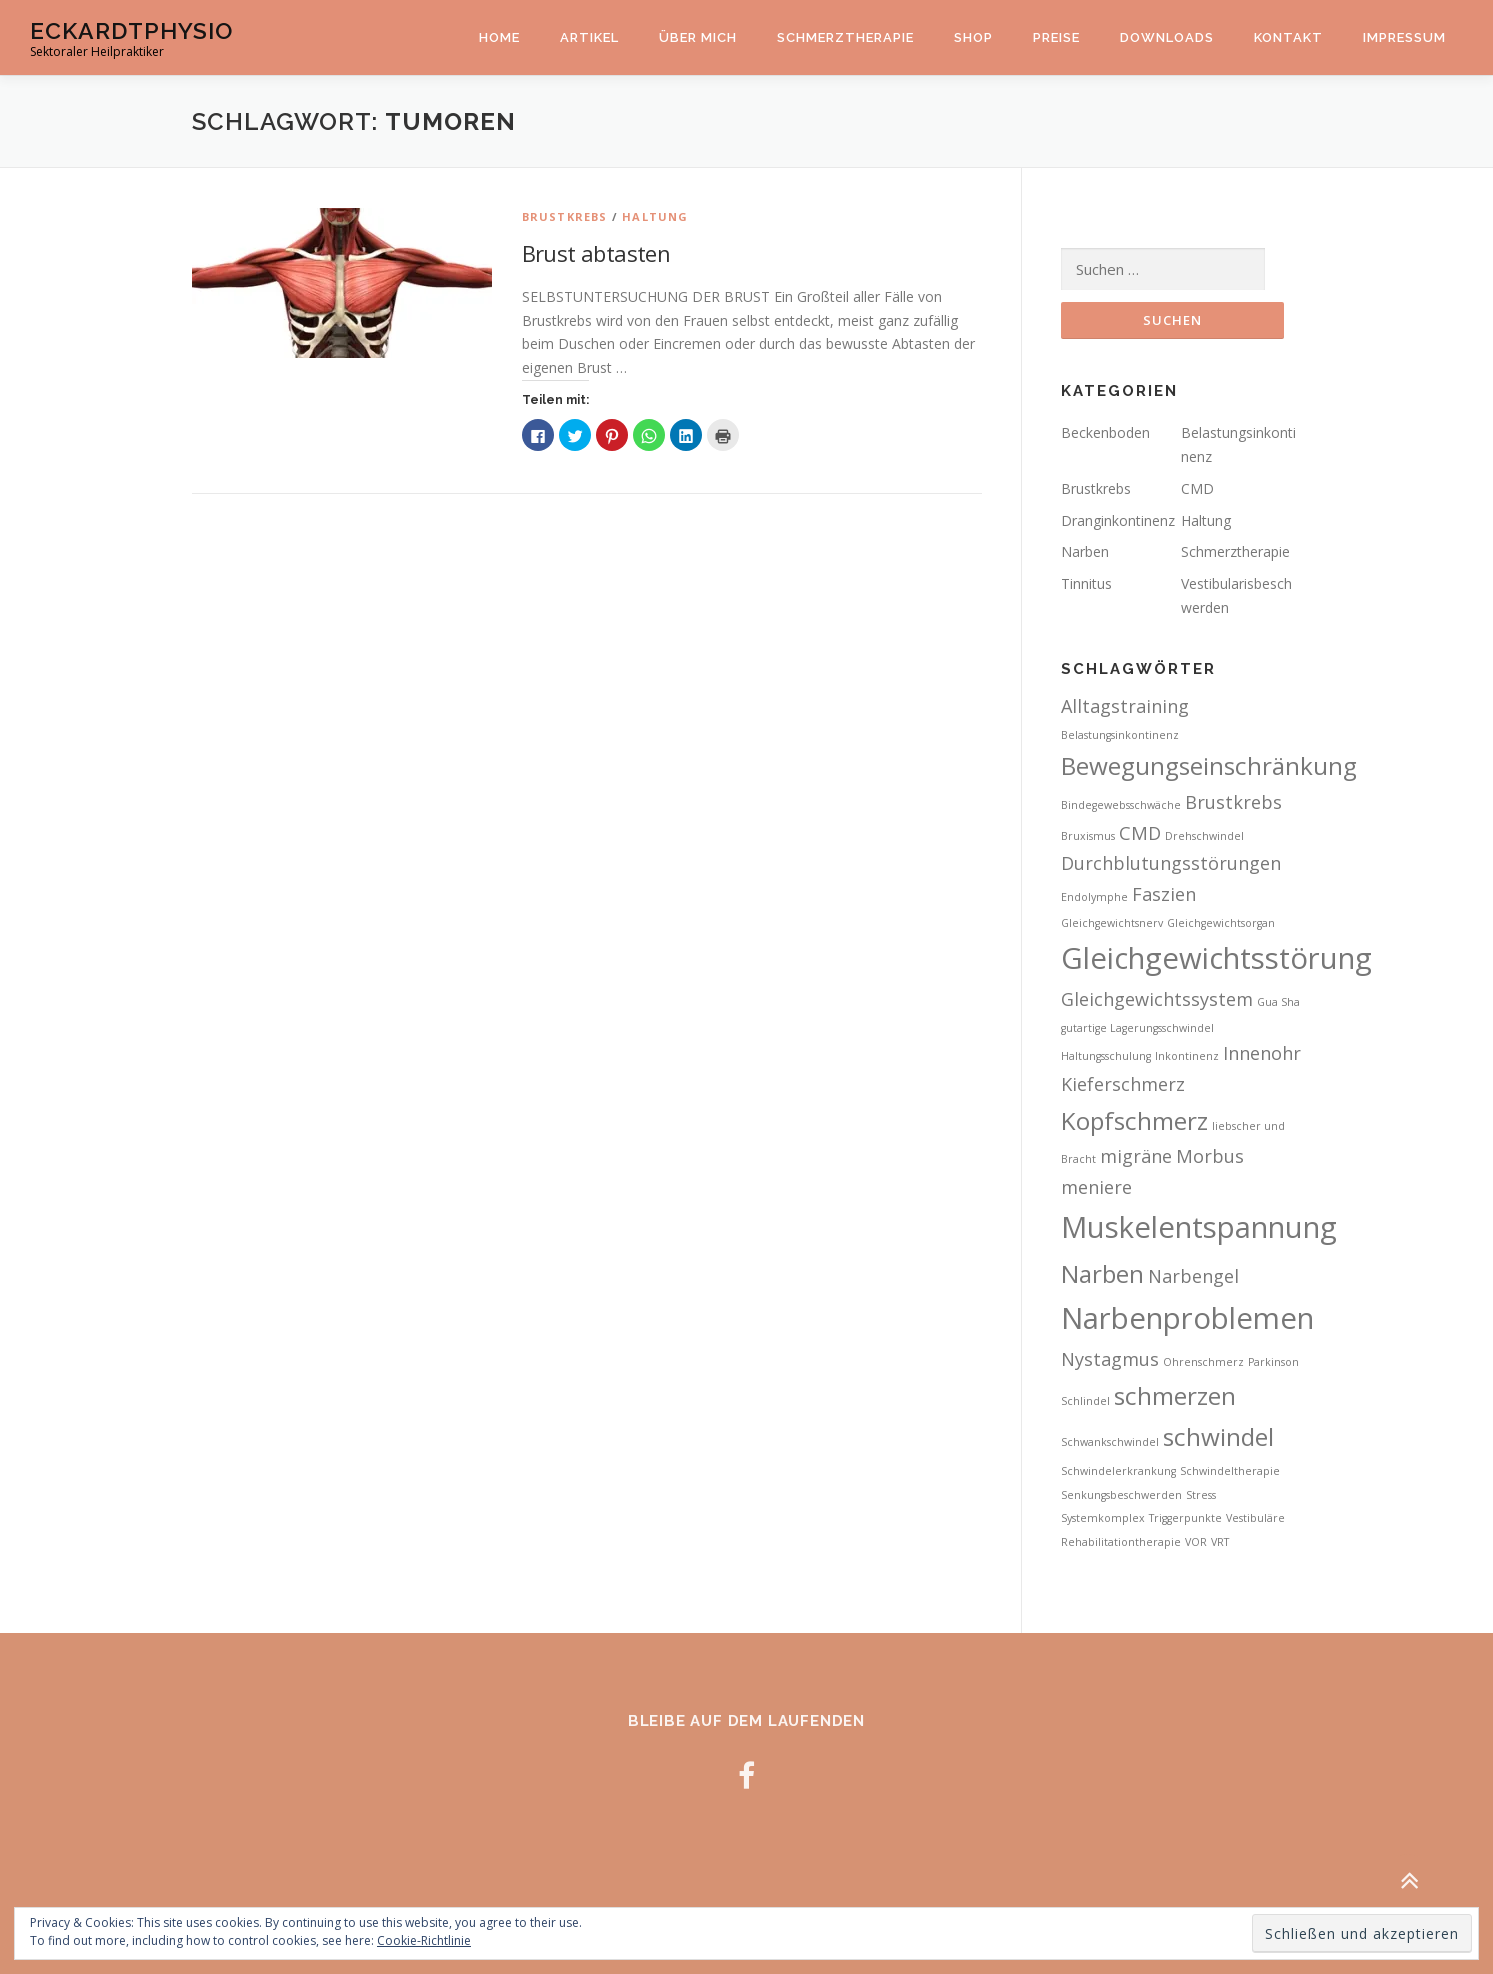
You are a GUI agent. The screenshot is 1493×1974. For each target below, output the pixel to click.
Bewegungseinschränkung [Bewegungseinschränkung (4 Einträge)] (1209, 765)
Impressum (1404, 37)
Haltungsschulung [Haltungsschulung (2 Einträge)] (1106, 1056)
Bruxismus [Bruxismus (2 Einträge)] (1088, 836)
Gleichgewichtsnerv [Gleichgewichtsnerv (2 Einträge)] (1112, 923)
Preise (1056, 37)
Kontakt (1288, 37)
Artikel (589, 37)
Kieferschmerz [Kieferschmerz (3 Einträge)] (1123, 1084)
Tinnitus (1086, 583)
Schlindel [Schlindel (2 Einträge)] (1085, 1401)
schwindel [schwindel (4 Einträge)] (1218, 1436)
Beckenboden (1105, 432)
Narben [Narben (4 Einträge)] (1102, 1273)
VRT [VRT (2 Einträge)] (1220, 1542)
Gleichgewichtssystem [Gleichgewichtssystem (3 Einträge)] (1157, 999)
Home (499, 37)
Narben (1085, 551)
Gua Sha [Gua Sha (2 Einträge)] (1278, 1002)
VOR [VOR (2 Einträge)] (1196, 1542)
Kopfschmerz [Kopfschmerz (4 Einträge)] (1134, 1120)
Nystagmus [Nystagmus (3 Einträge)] (1110, 1359)
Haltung (655, 216)
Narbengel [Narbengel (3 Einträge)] (1193, 1276)
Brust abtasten (596, 253)
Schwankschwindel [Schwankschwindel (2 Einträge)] (1110, 1442)
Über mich (698, 37)
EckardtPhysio (131, 30)
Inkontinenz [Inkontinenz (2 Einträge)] (1187, 1056)
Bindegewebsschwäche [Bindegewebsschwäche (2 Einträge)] (1121, 805)
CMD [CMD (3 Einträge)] (1140, 833)
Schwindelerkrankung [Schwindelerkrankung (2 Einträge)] (1118, 1471)
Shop (973, 37)
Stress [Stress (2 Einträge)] (1201, 1495)
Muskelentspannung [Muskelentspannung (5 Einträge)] (1199, 1227)
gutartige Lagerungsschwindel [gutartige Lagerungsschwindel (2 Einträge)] (1137, 1028)
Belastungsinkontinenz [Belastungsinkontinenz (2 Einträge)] (1120, 735)
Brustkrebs (565, 216)
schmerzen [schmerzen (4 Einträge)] (1175, 1395)
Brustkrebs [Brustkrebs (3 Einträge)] (1233, 802)
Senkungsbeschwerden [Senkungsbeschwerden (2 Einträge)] (1121, 1495)
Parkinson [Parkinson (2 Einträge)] (1273, 1362)
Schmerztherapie (845, 37)
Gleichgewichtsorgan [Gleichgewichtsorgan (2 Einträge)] (1221, 923)
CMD (1197, 488)
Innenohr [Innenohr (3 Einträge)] (1262, 1053)
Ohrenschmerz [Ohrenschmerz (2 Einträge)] (1203, 1362)
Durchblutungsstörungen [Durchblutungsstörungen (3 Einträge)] (1171, 863)
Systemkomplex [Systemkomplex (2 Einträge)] (1103, 1518)
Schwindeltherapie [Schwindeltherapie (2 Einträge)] (1230, 1471)
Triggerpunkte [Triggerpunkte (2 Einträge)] (1185, 1518)
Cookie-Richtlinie (424, 1940)
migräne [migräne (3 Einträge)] (1136, 1156)
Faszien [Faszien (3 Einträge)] (1164, 894)
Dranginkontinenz (1118, 520)
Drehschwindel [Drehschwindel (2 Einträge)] (1204, 836)
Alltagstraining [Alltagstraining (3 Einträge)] (1125, 706)
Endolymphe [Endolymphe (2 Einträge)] (1094, 897)
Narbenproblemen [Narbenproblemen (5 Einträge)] (1187, 1318)
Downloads (1167, 37)
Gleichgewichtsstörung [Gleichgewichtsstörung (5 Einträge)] (1216, 958)
